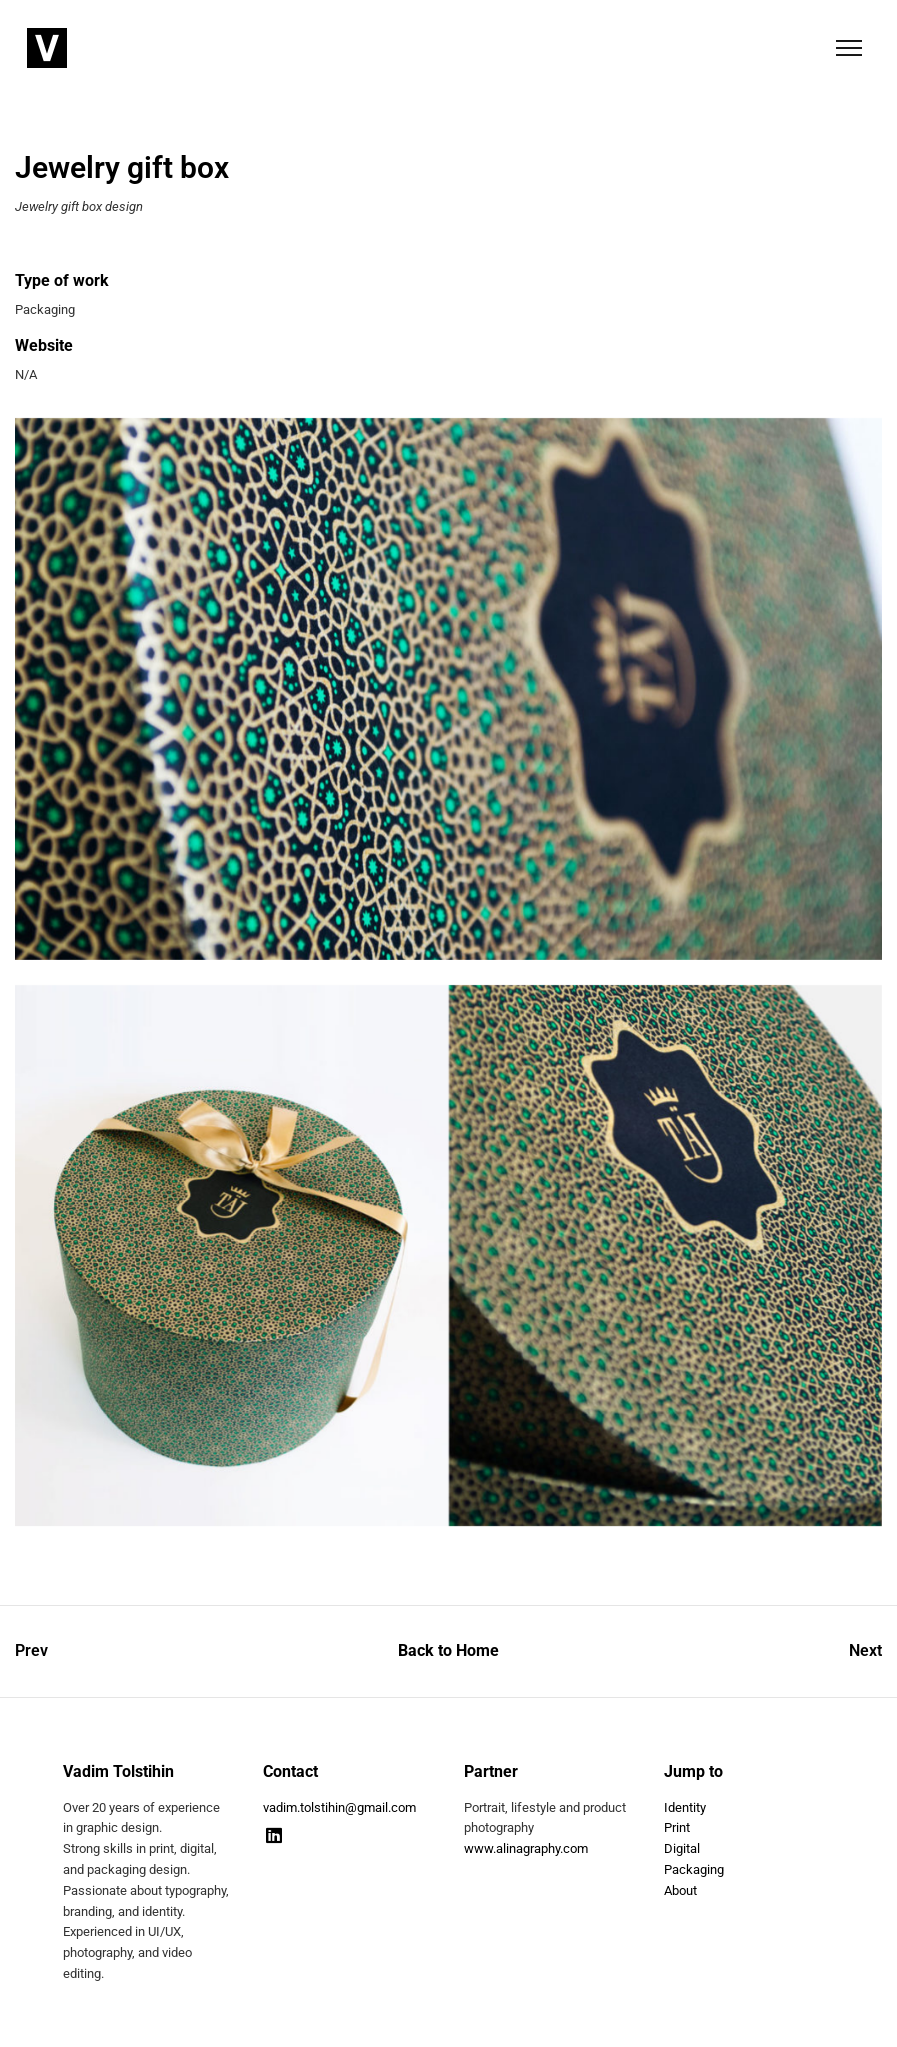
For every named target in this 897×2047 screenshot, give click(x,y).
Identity (685, 1807)
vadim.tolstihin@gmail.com (339, 1807)
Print (677, 1827)
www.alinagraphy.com (526, 1848)
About (680, 1890)
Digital (682, 1848)
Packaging (694, 1869)
